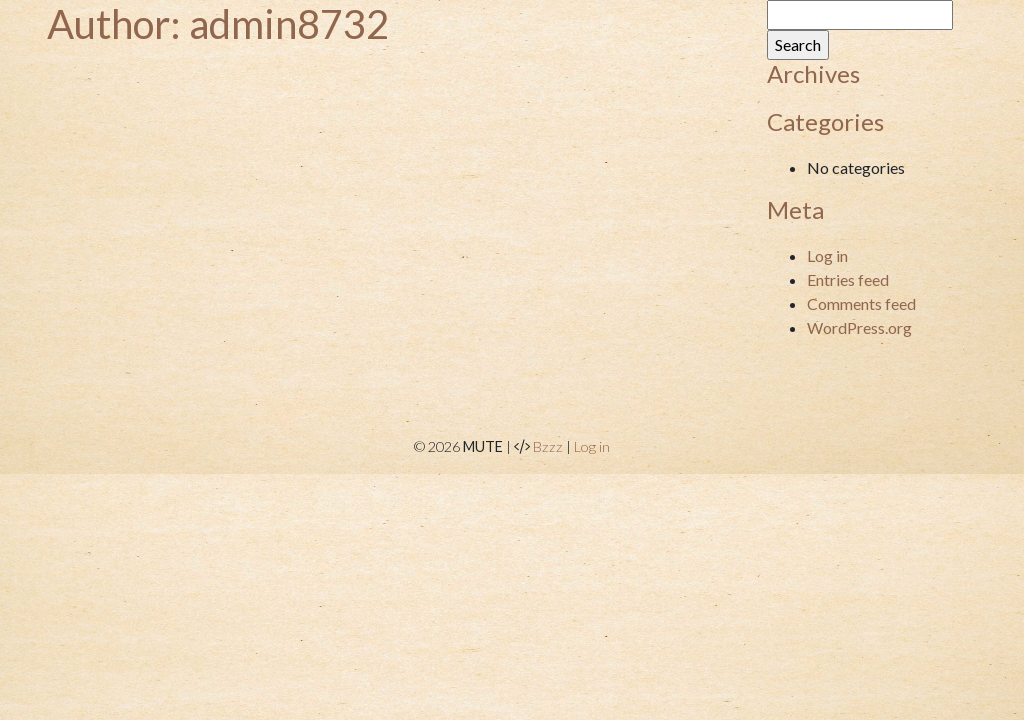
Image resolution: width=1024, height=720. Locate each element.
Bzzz (548, 446)
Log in (827, 255)
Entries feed (848, 279)
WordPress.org (859, 327)
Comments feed (861, 303)
